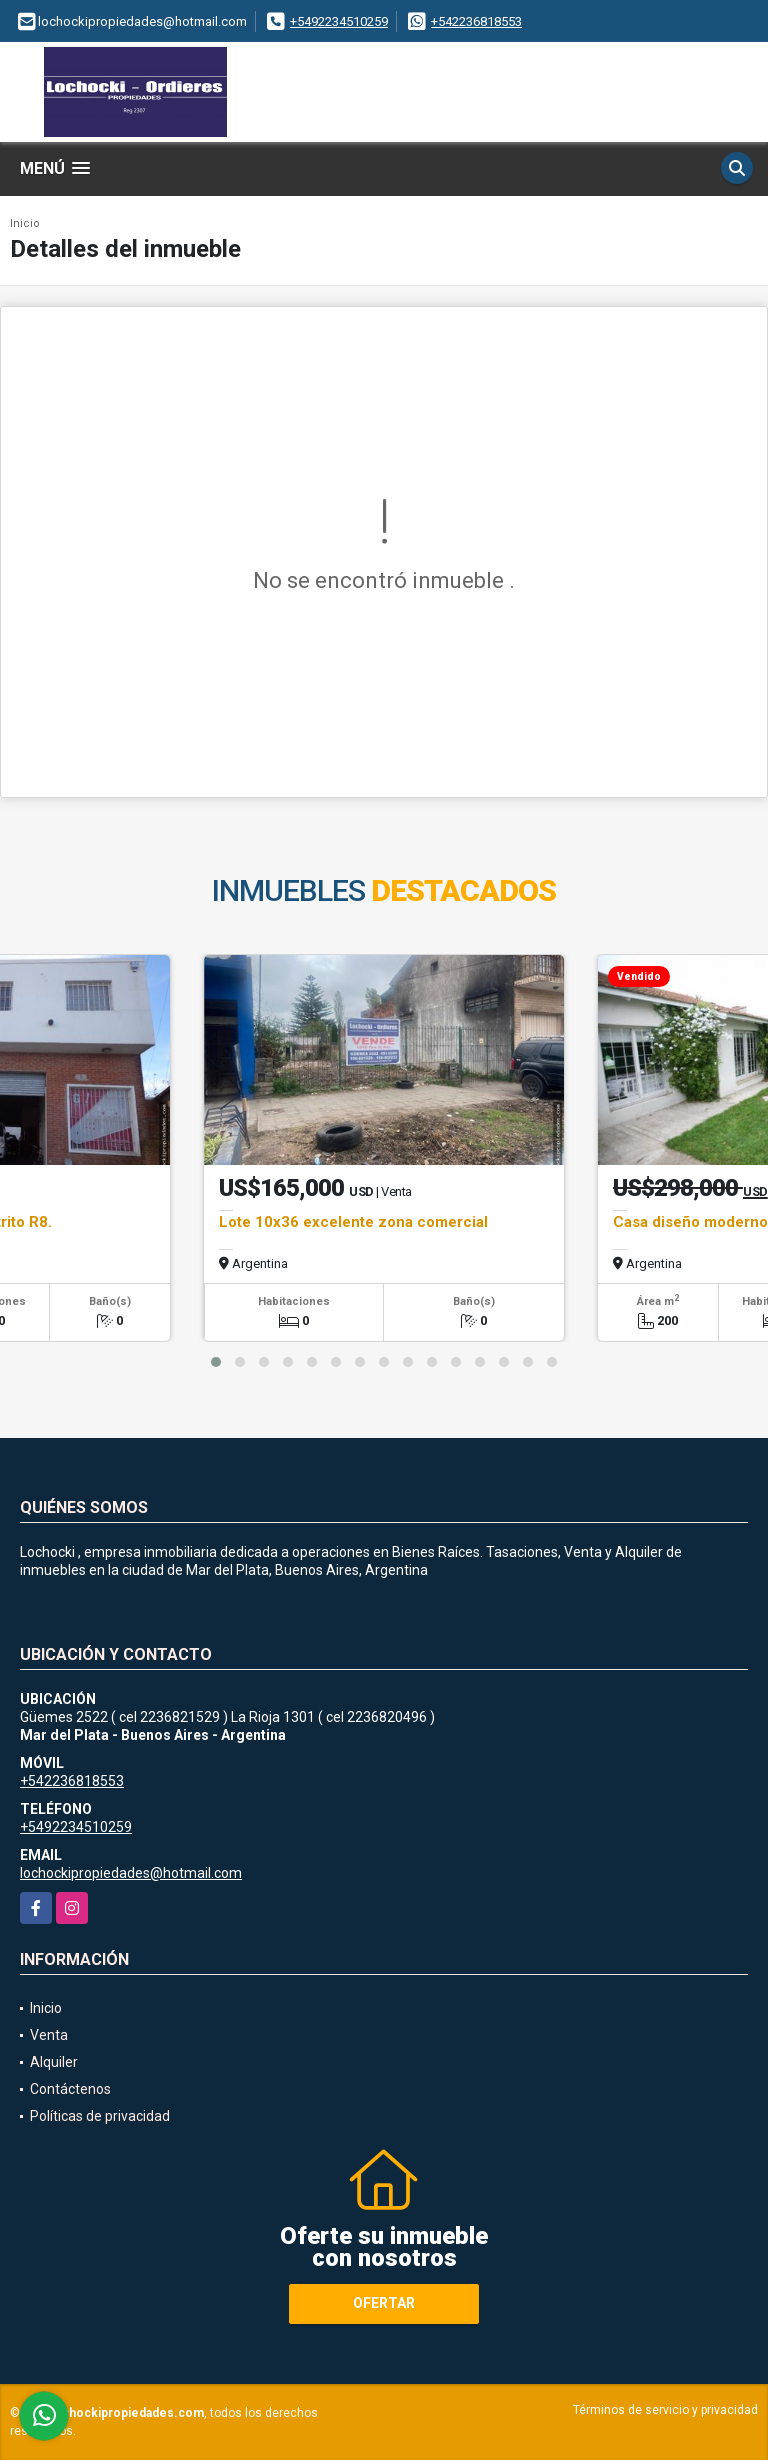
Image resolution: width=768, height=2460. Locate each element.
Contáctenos (70, 2089)
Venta (49, 2035)
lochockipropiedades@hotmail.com (131, 1873)
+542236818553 (476, 21)
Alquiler (54, 2062)
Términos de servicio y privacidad (665, 2410)
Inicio (25, 223)
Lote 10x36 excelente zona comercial (353, 1222)
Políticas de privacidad (100, 2116)
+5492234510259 (339, 21)
